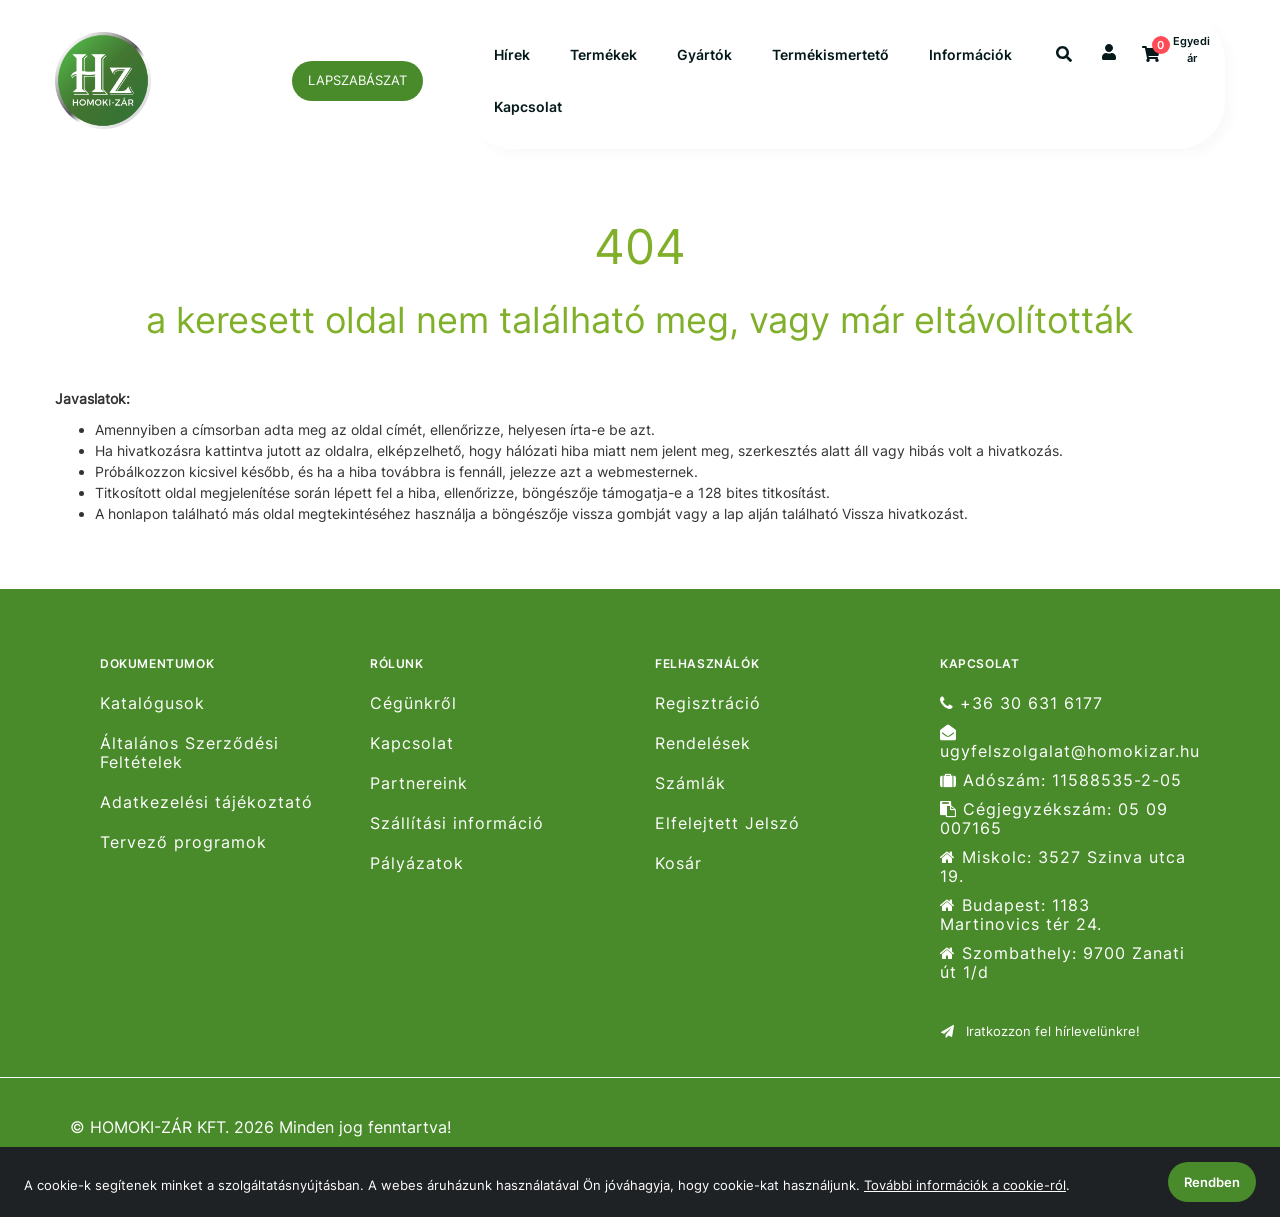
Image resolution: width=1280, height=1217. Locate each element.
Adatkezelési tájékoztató (206, 815)
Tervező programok (183, 855)
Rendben (1212, 1182)
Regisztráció (708, 716)
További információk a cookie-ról (965, 1185)
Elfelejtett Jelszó (727, 836)
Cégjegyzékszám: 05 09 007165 (1054, 832)
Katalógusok (152, 716)
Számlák (690, 796)
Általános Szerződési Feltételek (189, 766)
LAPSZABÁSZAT (357, 86)
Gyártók (704, 61)
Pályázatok (417, 876)
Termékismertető (830, 61)
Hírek (512, 61)
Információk (535, 113)
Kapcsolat (651, 113)
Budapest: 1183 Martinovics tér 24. (1021, 928)
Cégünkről (413, 716)
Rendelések (703, 756)
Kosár (678, 876)
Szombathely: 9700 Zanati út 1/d (1062, 976)
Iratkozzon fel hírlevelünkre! (1040, 1044)
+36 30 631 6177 (1021, 716)
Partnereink (419, 796)
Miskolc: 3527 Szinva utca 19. (1063, 880)
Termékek (603, 61)
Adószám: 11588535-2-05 (1061, 793)
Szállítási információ (457, 836)
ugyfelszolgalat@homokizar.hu (1070, 755)
